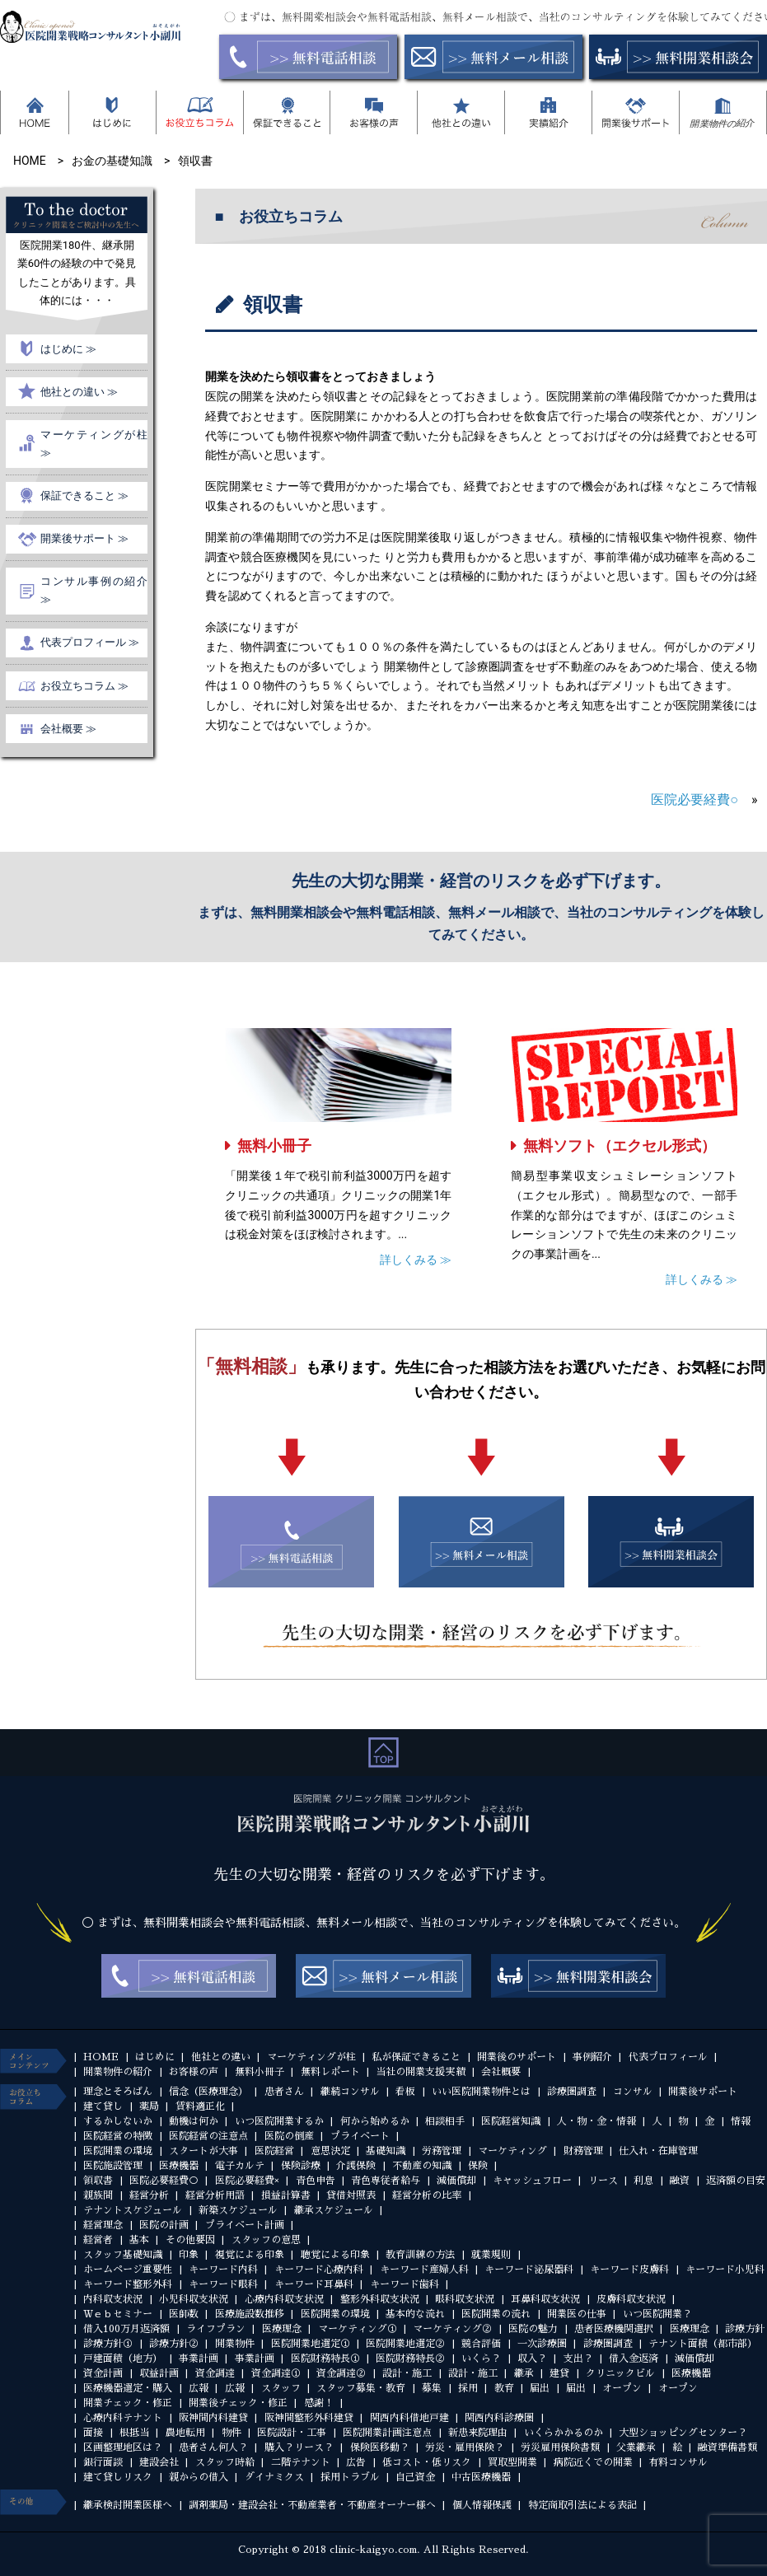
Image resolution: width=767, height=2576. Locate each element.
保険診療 (300, 2166)
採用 (468, 2388)
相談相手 (445, 2121)
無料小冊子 (274, 1145)
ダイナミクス (274, 2477)
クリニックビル (620, 2373)
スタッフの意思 (266, 2240)
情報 (741, 2121)
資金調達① (276, 2373)
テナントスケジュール (132, 2210)
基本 (139, 2240)
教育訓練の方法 (420, 2255)
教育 (504, 2388)
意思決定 (330, 2151)
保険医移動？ (379, 2447)
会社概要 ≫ (68, 728)
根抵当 (134, 2433)
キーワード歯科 (404, 2284)
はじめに (155, 2057)
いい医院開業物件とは (481, 2092)
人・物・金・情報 (596, 2121)
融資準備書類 (727, 2447)
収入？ (532, 2358)
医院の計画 (164, 2225)
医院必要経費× (247, 2181)
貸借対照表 (351, 2195)
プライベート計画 (244, 2225)
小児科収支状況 (193, 2299)
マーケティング (512, 2151)
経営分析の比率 (426, 2195)
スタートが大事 (203, 2151)
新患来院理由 (477, 2433)
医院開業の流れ (496, 2314)
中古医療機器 (481, 2477)
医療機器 (179, 2166)
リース (603, 2181)
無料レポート (330, 2072)
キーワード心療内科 (318, 2269)
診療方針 (745, 2329)
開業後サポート (702, 2092)
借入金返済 (633, 2358)
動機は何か (193, 2121)
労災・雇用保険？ (464, 2447)
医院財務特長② (410, 2358)
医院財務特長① (325, 2358)
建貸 (559, 2373)
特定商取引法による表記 (582, 2505)
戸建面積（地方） (122, 2358)
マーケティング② (452, 2329)
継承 (524, 2373)
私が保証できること (416, 2057)
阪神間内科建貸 (213, 2418)
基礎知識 (385, 2151)
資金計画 (103, 2373)
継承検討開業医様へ (127, 2505)
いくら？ (481, 2358)
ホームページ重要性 (127, 2269)
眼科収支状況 (464, 2299)
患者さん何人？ (213, 2447)
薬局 (149, 2106)
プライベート (360, 2136)
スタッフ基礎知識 (122, 2255)
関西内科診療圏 (499, 2418)
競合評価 (481, 2344)
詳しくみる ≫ (415, 1259)
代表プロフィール (668, 2057)
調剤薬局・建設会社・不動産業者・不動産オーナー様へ (312, 2505)
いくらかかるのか (563, 2433)
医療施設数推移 (249, 2314)
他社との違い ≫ (79, 392)
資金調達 (215, 2373)
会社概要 (501, 2072)
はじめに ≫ (68, 349)
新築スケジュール (238, 2210)
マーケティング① (357, 2329)
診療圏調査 (571, 2092)
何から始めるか (374, 2121)
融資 (680, 2181)
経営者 (98, 2240)
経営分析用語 (215, 2195)
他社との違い (220, 2057)
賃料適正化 (200, 2106)
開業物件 (235, 2344)
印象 (189, 2255)
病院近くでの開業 (593, 2462)
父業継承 (636, 2447)
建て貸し (103, 2106)
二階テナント (300, 2462)
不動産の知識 (421, 2166)
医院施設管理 (113, 2166)
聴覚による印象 (335, 2255)
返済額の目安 (735, 2181)
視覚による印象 (249, 2255)
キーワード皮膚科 (629, 2269)
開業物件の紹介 (117, 2072)
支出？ (578, 2358)
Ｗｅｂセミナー (117, 2314)
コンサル (632, 2092)
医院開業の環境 (117, 2151)
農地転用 (185, 2433)
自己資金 (415, 2477)
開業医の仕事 (576, 2314)
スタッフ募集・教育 (360, 2388)
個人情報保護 (482, 2505)
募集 (432, 2388)
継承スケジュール (333, 2210)
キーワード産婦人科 (424, 2269)
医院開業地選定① (310, 2344)
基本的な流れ (415, 2314)
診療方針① (108, 2344)
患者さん (284, 2092)
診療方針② (174, 2344)
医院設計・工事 (291, 2433)
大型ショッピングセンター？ (683, 2433)
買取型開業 (512, 2462)
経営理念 (103, 2225)
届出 (540, 2388)
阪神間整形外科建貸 (308, 2418)
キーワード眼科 (223, 2284)
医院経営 (274, 2151)
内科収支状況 (113, 2299)
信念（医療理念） (208, 2092)
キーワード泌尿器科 (528, 2269)
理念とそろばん (117, 2092)
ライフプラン (216, 2329)
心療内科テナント (122, 2418)
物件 (231, 2433)
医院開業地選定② (405, 2344)
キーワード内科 (223, 2269)
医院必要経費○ (694, 799)
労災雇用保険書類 (560, 2447)
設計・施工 (407, 2373)
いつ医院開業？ (657, 2314)
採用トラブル (350, 2477)
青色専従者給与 (385, 2181)
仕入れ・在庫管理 (658, 2151)
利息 (643, 2181)
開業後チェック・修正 (238, 2403)
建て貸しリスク (117, 2477)
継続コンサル (350, 2092)
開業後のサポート (516, 2057)
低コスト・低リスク (426, 2462)
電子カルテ (239, 2166)
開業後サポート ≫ (84, 538)
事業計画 (198, 2358)
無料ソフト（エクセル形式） (619, 1145)
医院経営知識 (510, 2121)
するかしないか (117, 2121)
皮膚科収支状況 (631, 2299)
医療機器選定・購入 (127, 2388)
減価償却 (456, 2181)
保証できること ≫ (84, 495)
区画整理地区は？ (122, 2447)
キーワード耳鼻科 (313, 2284)
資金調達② (341, 2373)
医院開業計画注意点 (387, 2433)
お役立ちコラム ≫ (84, 686)
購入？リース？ (299, 2447)
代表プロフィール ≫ (89, 642)
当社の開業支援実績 (420, 2072)
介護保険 (356, 2166)
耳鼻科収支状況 (545, 2299)
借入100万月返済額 (126, 2329)
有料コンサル (678, 2462)
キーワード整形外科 (127, 2284)
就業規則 (491, 2255)
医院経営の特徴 (117, 2136)
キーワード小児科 (725, 2269)
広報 (198, 2388)
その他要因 (190, 2240)
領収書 (98, 2181)
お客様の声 (193, 2072)
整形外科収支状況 (379, 2299)
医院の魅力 (533, 2329)
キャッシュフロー (532, 2181)
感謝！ (319, 2403)
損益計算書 (286, 2195)
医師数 (184, 2314)
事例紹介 (592, 2057)
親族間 (98, 2195)
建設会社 (159, 2462)
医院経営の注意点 (208, 2136)
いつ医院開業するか (279, 2121)
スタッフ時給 (225, 2462)
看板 (405, 2092)
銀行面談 (103, 2462)
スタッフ (281, 2388)
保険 (478, 2166)
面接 (93, 2433)
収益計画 (159, 2373)
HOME (101, 2057)
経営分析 (149, 2195)
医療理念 (282, 2329)
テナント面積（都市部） (702, 2344)
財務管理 (583, 2151)
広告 (356, 2462)
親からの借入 (198, 2477)
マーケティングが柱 (311, 2057)
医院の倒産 (289, 2136)
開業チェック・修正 (127, 2403)
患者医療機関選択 (613, 2329)
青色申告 (315, 2181)
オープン (622, 2388)
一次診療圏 (542, 2344)
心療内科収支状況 (284, 2299)
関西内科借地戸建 (409, 2418)
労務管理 (441, 2151)
